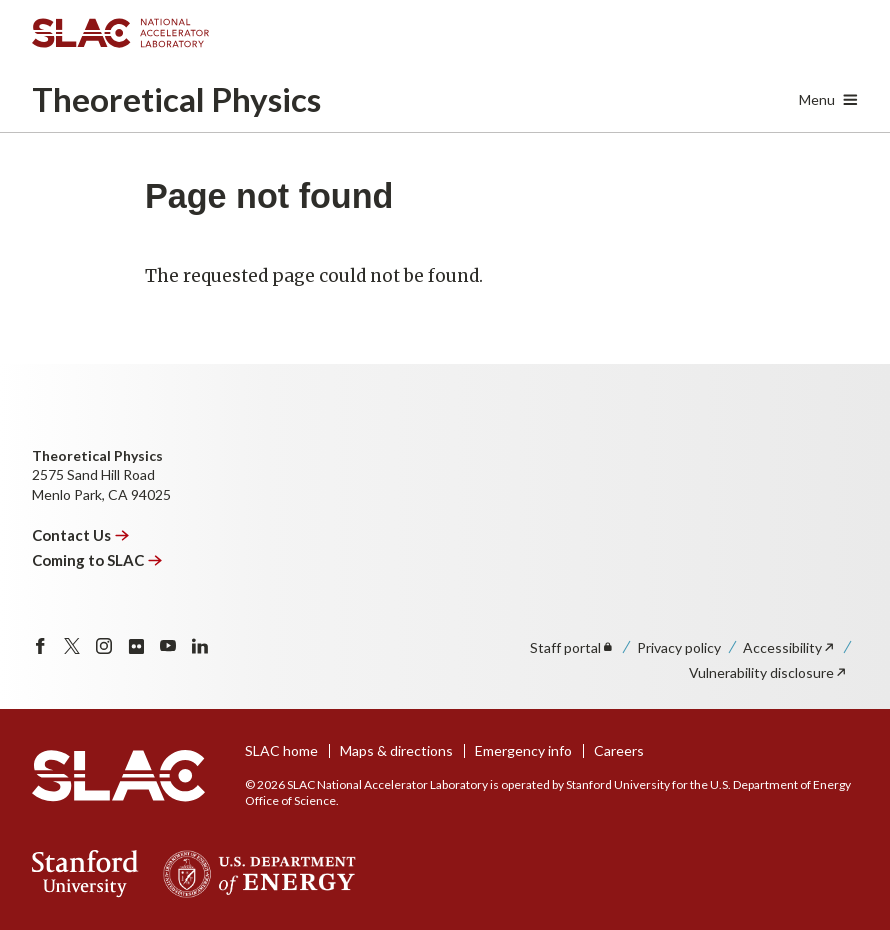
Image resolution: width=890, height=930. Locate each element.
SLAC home (281, 750)
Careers (619, 750)
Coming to (97, 560)
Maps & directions (396, 750)
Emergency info (523, 750)
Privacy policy (679, 647)
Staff (572, 647)
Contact (81, 535)
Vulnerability (768, 672)
